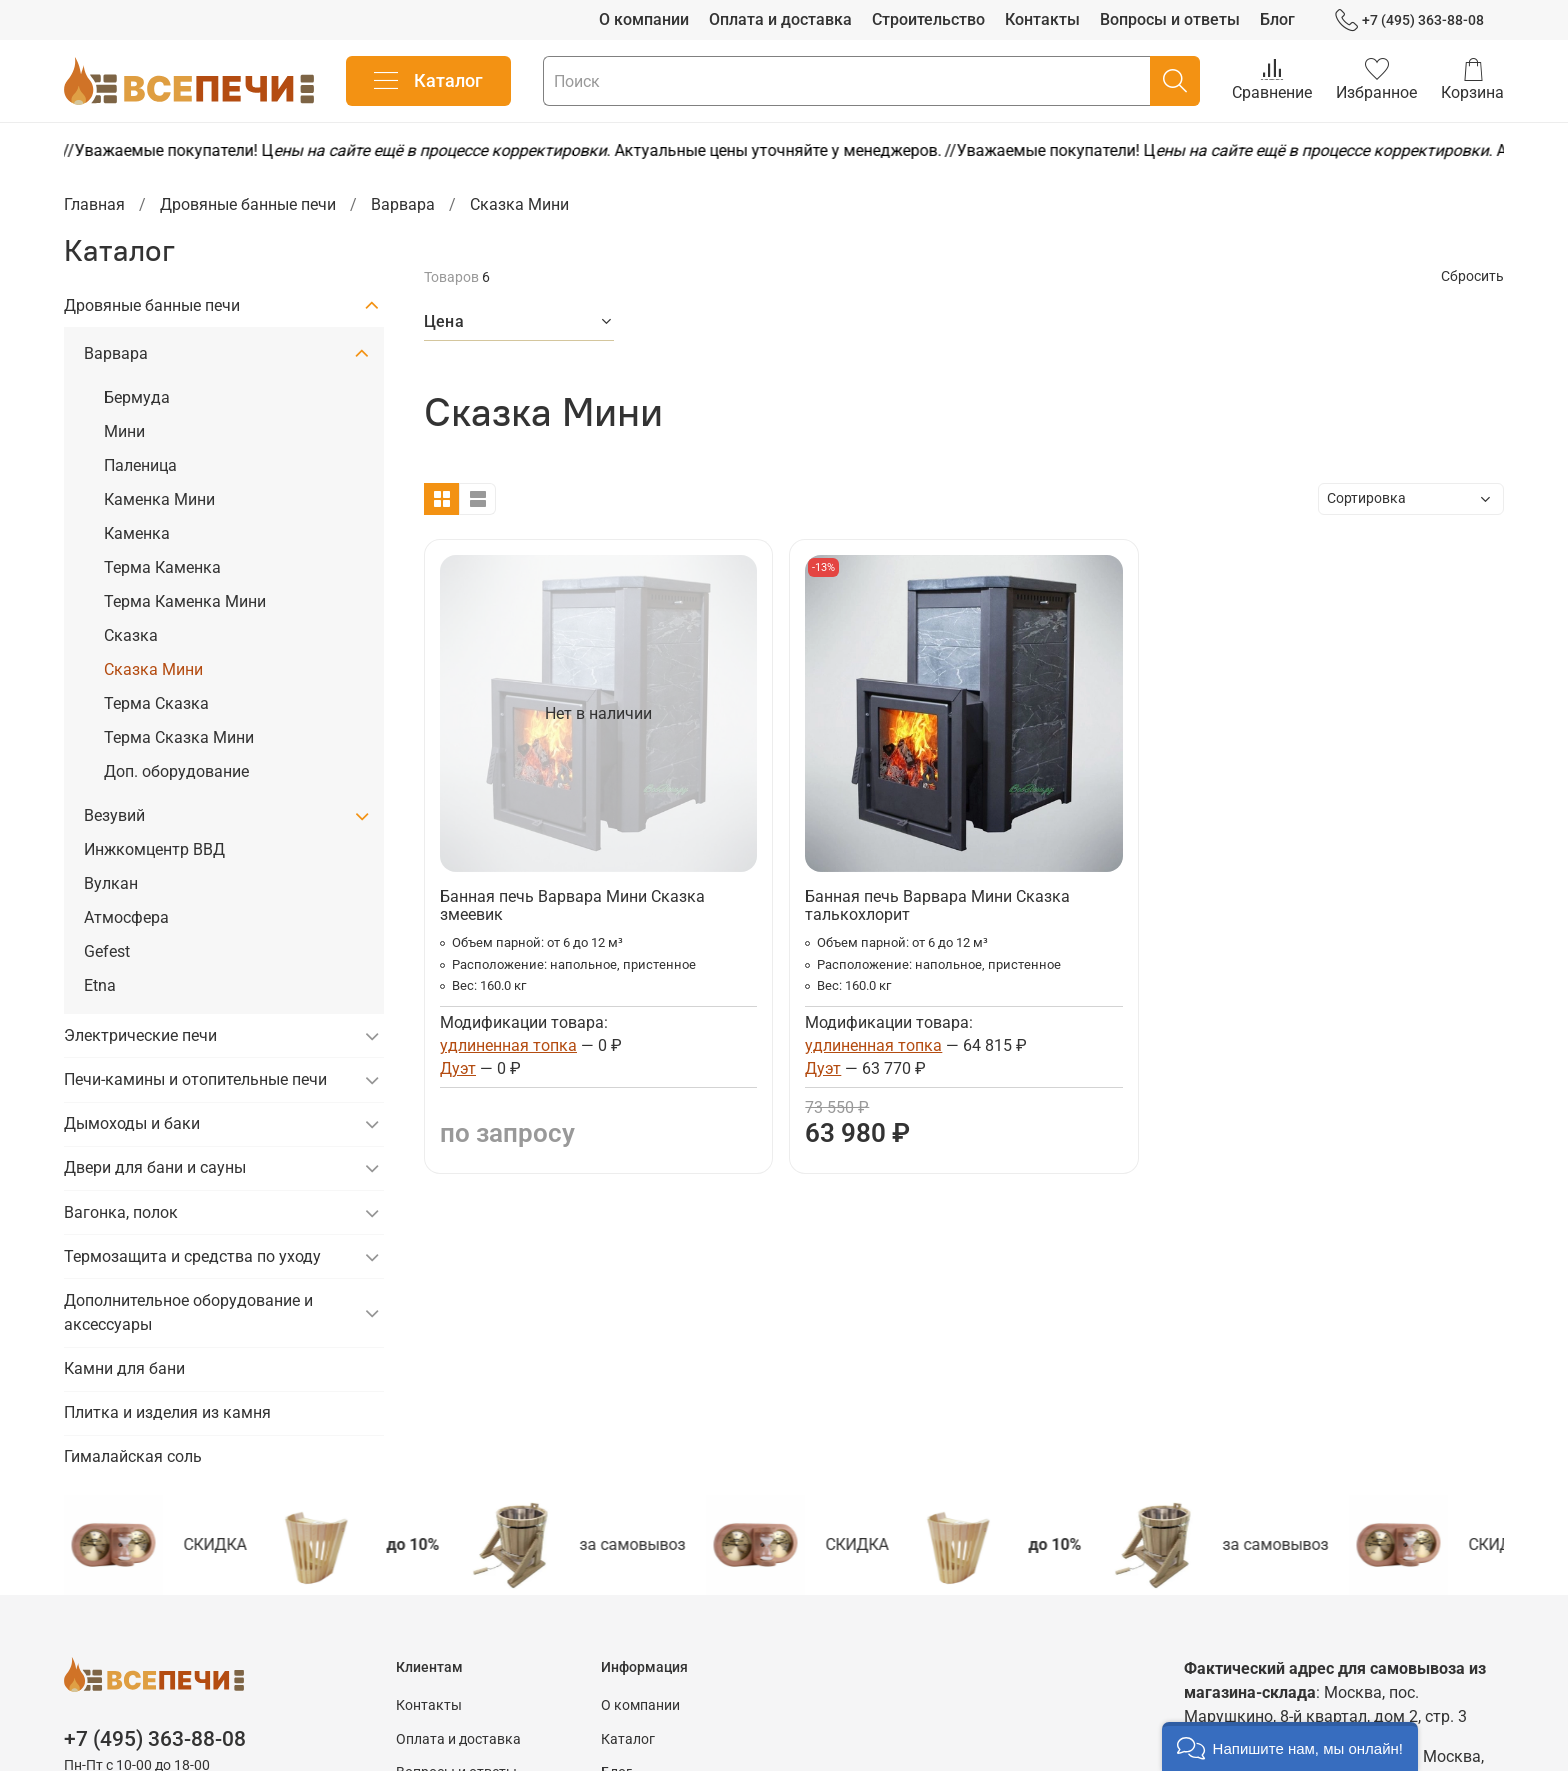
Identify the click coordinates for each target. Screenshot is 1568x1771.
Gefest (107, 951)
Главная (94, 204)
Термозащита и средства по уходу (192, 1256)
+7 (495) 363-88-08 (1409, 20)
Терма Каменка (162, 567)
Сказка (131, 635)
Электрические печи (140, 1035)
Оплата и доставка (780, 19)
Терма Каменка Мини (185, 601)
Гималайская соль (133, 1456)
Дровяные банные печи (248, 204)
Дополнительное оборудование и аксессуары (188, 1312)
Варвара (403, 204)
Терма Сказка (156, 703)
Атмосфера (126, 917)
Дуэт (458, 1068)
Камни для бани (124, 1368)
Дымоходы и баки (132, 1123)
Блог (1277, 19)
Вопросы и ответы (1170, 19)
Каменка (137, 533)
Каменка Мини (159, 499)
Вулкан (111, 883)
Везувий (114, 815)
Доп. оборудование (176, 771)
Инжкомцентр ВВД (154, 849)
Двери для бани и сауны (155, 1167)
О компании (644, 19)
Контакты (1042, 19)
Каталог (428, 81)
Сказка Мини (153, 669)
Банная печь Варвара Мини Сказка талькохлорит (937, 905)
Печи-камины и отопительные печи (195, 1079)
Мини (124, 431)
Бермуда (137, 397)
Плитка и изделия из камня (167, 1412)
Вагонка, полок (121, 1212)
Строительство (928, 19)
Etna (100, 985)
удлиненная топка (508, 1045)
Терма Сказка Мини (179, 737)
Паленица (140, 465)
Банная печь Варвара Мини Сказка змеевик (572, 905)
